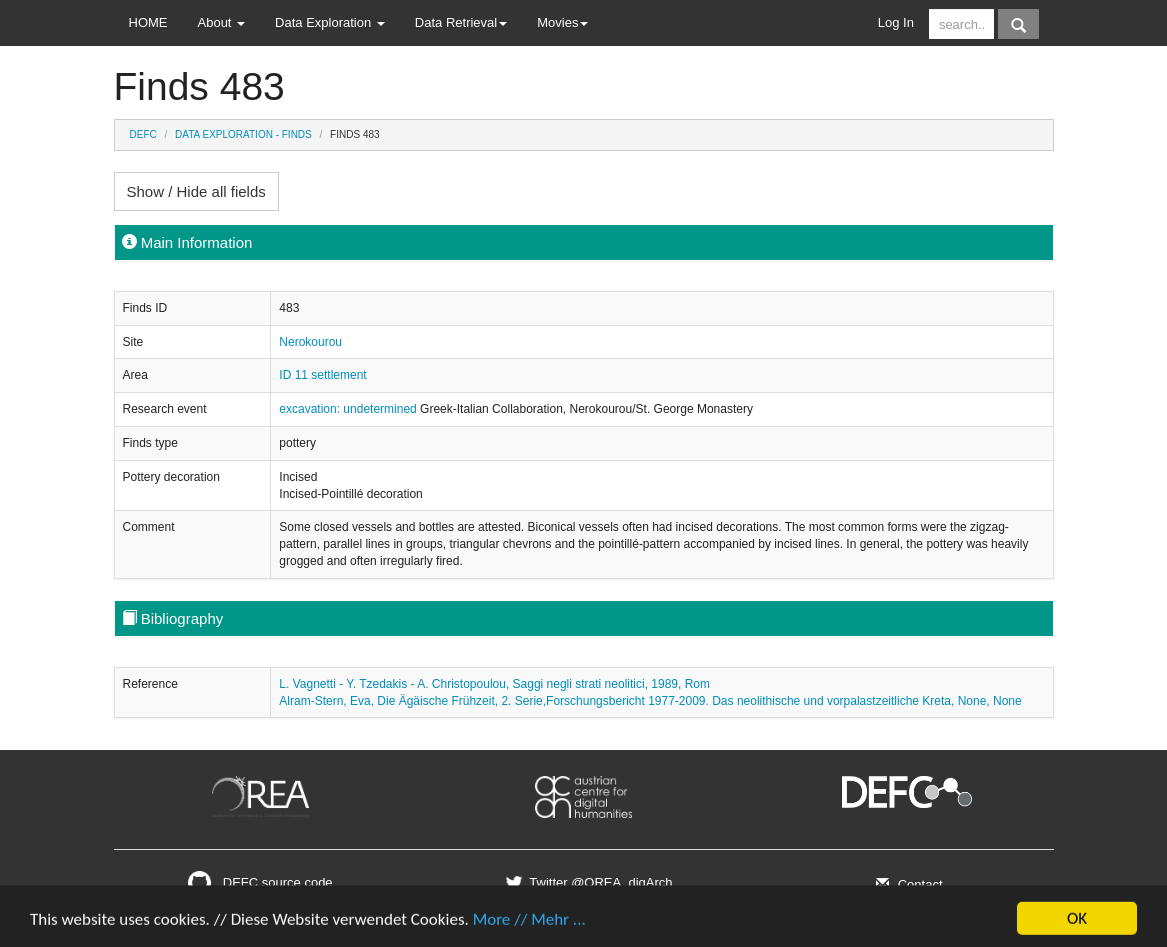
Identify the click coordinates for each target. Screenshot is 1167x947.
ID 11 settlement (322, 375)
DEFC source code (260, 882)
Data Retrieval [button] (461, 22)
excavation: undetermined (349, 409)
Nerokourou (310, 342)
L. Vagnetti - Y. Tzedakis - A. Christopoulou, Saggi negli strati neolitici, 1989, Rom (494, 684)
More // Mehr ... (529, 924)
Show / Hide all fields (196, 191)
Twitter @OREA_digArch (587, 882)
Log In (896, 22)
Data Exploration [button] (330, 22)
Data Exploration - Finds (243, 134)
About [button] (222, 22)
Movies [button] (562, 22)
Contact (906, 884)
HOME (148, 22)
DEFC (143, 134)
